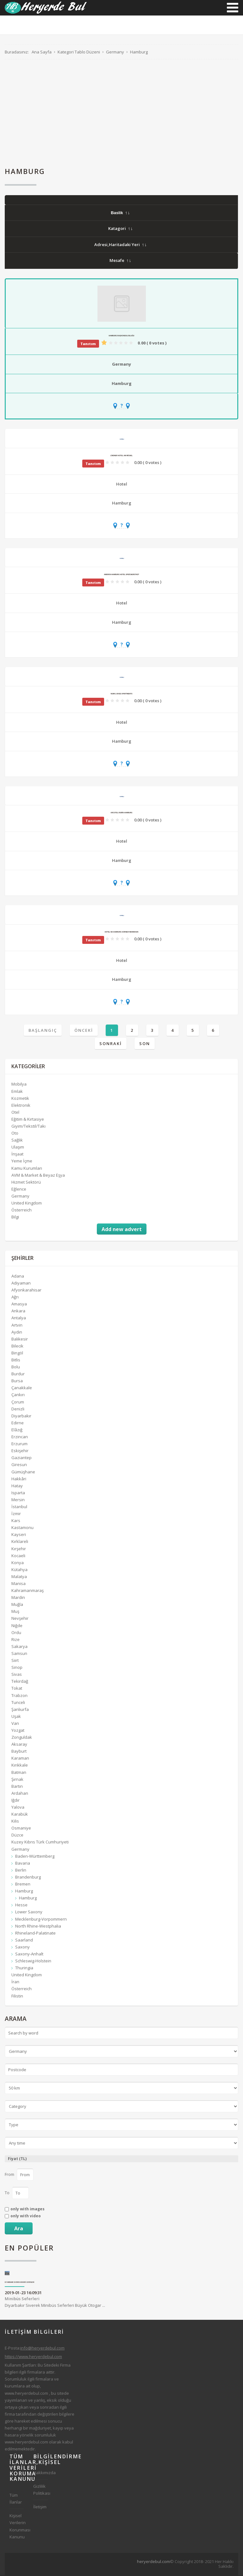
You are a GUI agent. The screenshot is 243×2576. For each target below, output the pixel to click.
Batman (18, 1772)
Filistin (17, 1996)
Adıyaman (21, 1283)
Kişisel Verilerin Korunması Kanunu (16, 2526)
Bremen (22, 1884)
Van (15, 1724)
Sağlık (17, 1140)
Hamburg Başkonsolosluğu (121, 336)
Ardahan (19, 1794)
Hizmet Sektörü (26, 1183)
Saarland (24, 1940)
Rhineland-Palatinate (35, 1933)
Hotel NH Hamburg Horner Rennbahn (121, 932)
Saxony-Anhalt (29, 1954)
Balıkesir (19, 1339)
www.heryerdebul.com (26, 2393)
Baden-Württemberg (34, 1857)
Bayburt (19, 1752)
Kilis (15, 1821)
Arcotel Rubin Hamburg (122, 813)
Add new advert (122, 1229)
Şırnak (17, 1780)
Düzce (17, 1835)
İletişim (40, 2507)
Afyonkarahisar (26, 1290)
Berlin (20, 1870)
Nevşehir (19, 1619)
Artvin (16, 1325)
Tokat (16, 1689)
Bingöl (17, 1353)
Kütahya (19, 1570)
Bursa (17, 1381)
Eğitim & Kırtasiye (27, 1120)
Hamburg (122, 384)
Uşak (16, 1717)
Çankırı (18, 1395)
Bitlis (15, 1360)
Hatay (17, 1486)
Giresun (19, 1465)
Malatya (19, 1577)
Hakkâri (18, 1479)
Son (144, 1044)
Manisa (18, 1584)
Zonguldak (21, 1738)
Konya (17, 1563)
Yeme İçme (21, 1161)
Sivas (16, 1675)
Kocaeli (18, 1556)
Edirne (17, 1423)
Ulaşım (17, 1147)
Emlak (17, 1091)
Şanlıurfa (20, 1710)
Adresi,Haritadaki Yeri (120, 245)
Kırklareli (19, 1542)
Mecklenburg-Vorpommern (41, 1919)
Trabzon (19, 1696)
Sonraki (110, 1044)
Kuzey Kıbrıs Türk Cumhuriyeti (40, 1842)
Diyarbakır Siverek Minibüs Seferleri (19, 2283)
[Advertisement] (121, 114)
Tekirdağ (19, 1682)
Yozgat (17, 1731)
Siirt (15, 1661)
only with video (25, 2216)
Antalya (18, 1318)
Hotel (121, 484)
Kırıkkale (19, 1765)
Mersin (18, 1500)
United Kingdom (26, 1203)
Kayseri (18, 1535)
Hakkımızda (40, 2473)
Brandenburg (28, 1877)
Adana (17, 1276)
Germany (121, 365)
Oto (14, 1133)
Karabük (19, 1814)
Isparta (18, 1493)
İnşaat (17, 1154)
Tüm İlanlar (15, 2499)
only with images (27, 2210)
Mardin (18, 1598)
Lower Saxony (28, 1912)
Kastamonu (22, 1528)
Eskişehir (19, 1451)
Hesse (21, 1905)
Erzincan (19, 1437)
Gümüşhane (23, 1472)
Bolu (15, 1367)
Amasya (19, 1304)
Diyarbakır (21, 1416)
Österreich (21, 1210)
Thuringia (24, 1968)
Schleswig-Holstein (33, 1961)
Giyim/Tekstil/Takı (28, 1127)
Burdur (18, 1374)
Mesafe (120, 261)
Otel (15, 1113)
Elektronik (20, 1106)
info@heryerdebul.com (42, 2348)
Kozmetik (20, 1099)
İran (15, 1982)
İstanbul (19, 1507)
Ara (18, 2229)
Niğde (16, 1626)
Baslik (120, 213)
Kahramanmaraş (27, 1591)
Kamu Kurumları (26, 1168)
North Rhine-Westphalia (38, 1926)
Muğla (17, 1605)
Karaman (20, 1759)
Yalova (17, 1808)
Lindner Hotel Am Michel (121, 456)
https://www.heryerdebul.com (33, 2357)
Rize (15, 1640)
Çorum (17, 1402)
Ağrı (15, 1297)
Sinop (16, 1668)
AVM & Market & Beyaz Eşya (38, 1176)
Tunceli (18, 1703)
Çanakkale (21, 1388)
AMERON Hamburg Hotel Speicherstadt (121, 575)
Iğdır (15, 1801)
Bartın (17, 1787)
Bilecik (17, 1346)
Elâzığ (16, 1430)
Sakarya (19, 1647)
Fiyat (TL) (17, 2159)
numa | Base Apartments (121, 694)
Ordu (16, 1633)
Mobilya (19, 1084)
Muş (15, 1612)
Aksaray (19, 1745)
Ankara (18, 1311)
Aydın (16, 1332)
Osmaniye (21, 1828)
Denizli (17, 1409)
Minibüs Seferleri (22, 2299)
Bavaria (22, 1864)
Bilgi (15, 1217)
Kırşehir (18, 1549)
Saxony (22, 1947)
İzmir (16, 1514)
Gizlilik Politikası (40, 2490)
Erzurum (19, 1444)
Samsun (19, 1654)
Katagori (120, 229)
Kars (15, 1521)
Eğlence (18, 1189)
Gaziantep (21, 1458)
